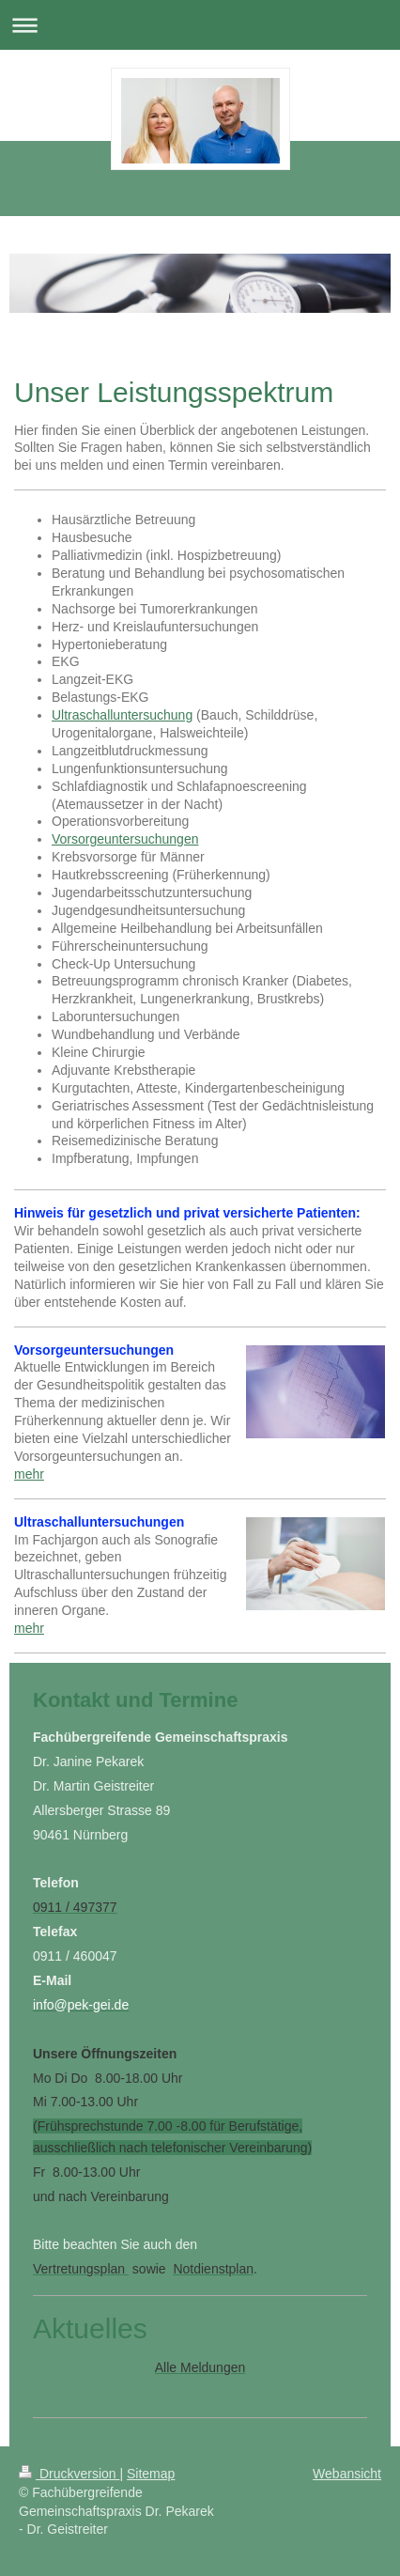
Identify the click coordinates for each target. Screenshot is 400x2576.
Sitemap (151, 2473)
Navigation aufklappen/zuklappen (200, 25)
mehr (29, 1474)
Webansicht (347, 2473)
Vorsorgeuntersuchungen (125, 838)
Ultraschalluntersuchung (122, 714)
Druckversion (69, 2473)
